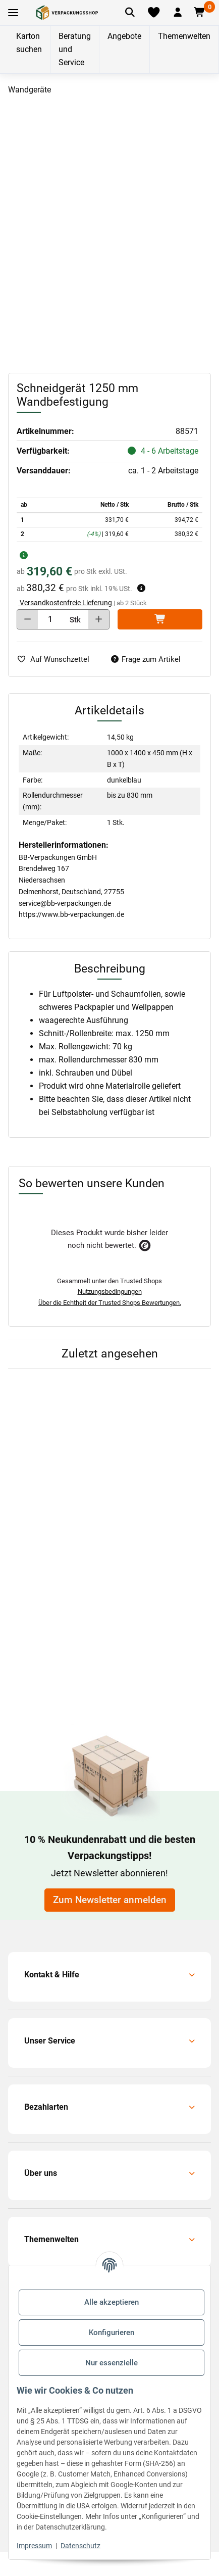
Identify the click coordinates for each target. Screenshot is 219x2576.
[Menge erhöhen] (98, 619)
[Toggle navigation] (13, 13)
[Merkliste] (153, 12)
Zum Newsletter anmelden (110, 1900)
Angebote (124, 36)
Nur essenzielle (111, 2362)
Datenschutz (80, 2546)
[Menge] (50, 619)
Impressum (34, 2546)
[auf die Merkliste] (57, 659)
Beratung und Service (75, 49)
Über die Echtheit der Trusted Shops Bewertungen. (109, 1302)
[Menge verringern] (27, 619)
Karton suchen (29, 42)
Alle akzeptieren (111, 2302)
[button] (178, 12)
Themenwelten (184, 36)
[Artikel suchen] (130, 12)
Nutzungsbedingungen (110, 1291)
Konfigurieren (111, 2332)
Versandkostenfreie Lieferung (66, 603)
